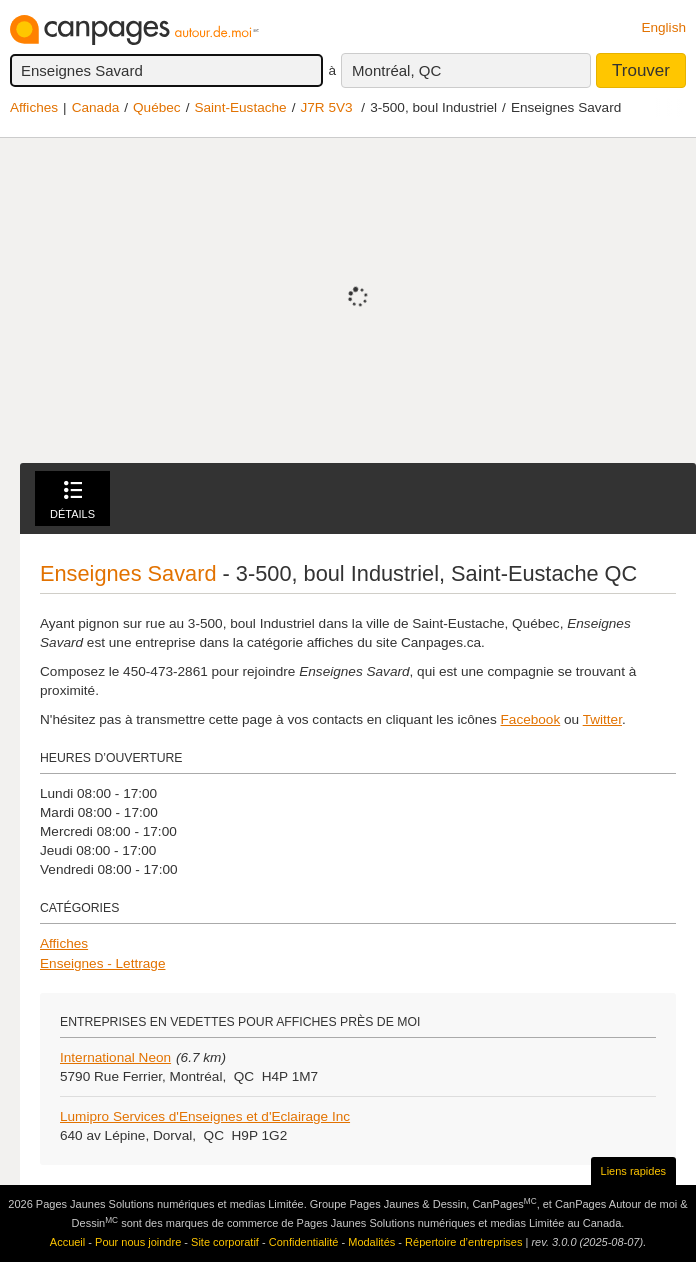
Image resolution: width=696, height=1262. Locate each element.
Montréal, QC (396, 70)
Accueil (67, 1242)
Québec (157, 107)
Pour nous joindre (138, 1242)
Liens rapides (633, 1171)
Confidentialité (304, 1242)
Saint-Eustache (240, 107)
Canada (96, 107)
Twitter (602, 719)
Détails (72, 500)
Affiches (34, 107)
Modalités (371, 1242)
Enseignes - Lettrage (102, 963)
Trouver (641, 70)
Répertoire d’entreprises (463, 1242)
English (663, 27)
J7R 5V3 (326, 107)
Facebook (531, 719)
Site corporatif (225, 1242)
